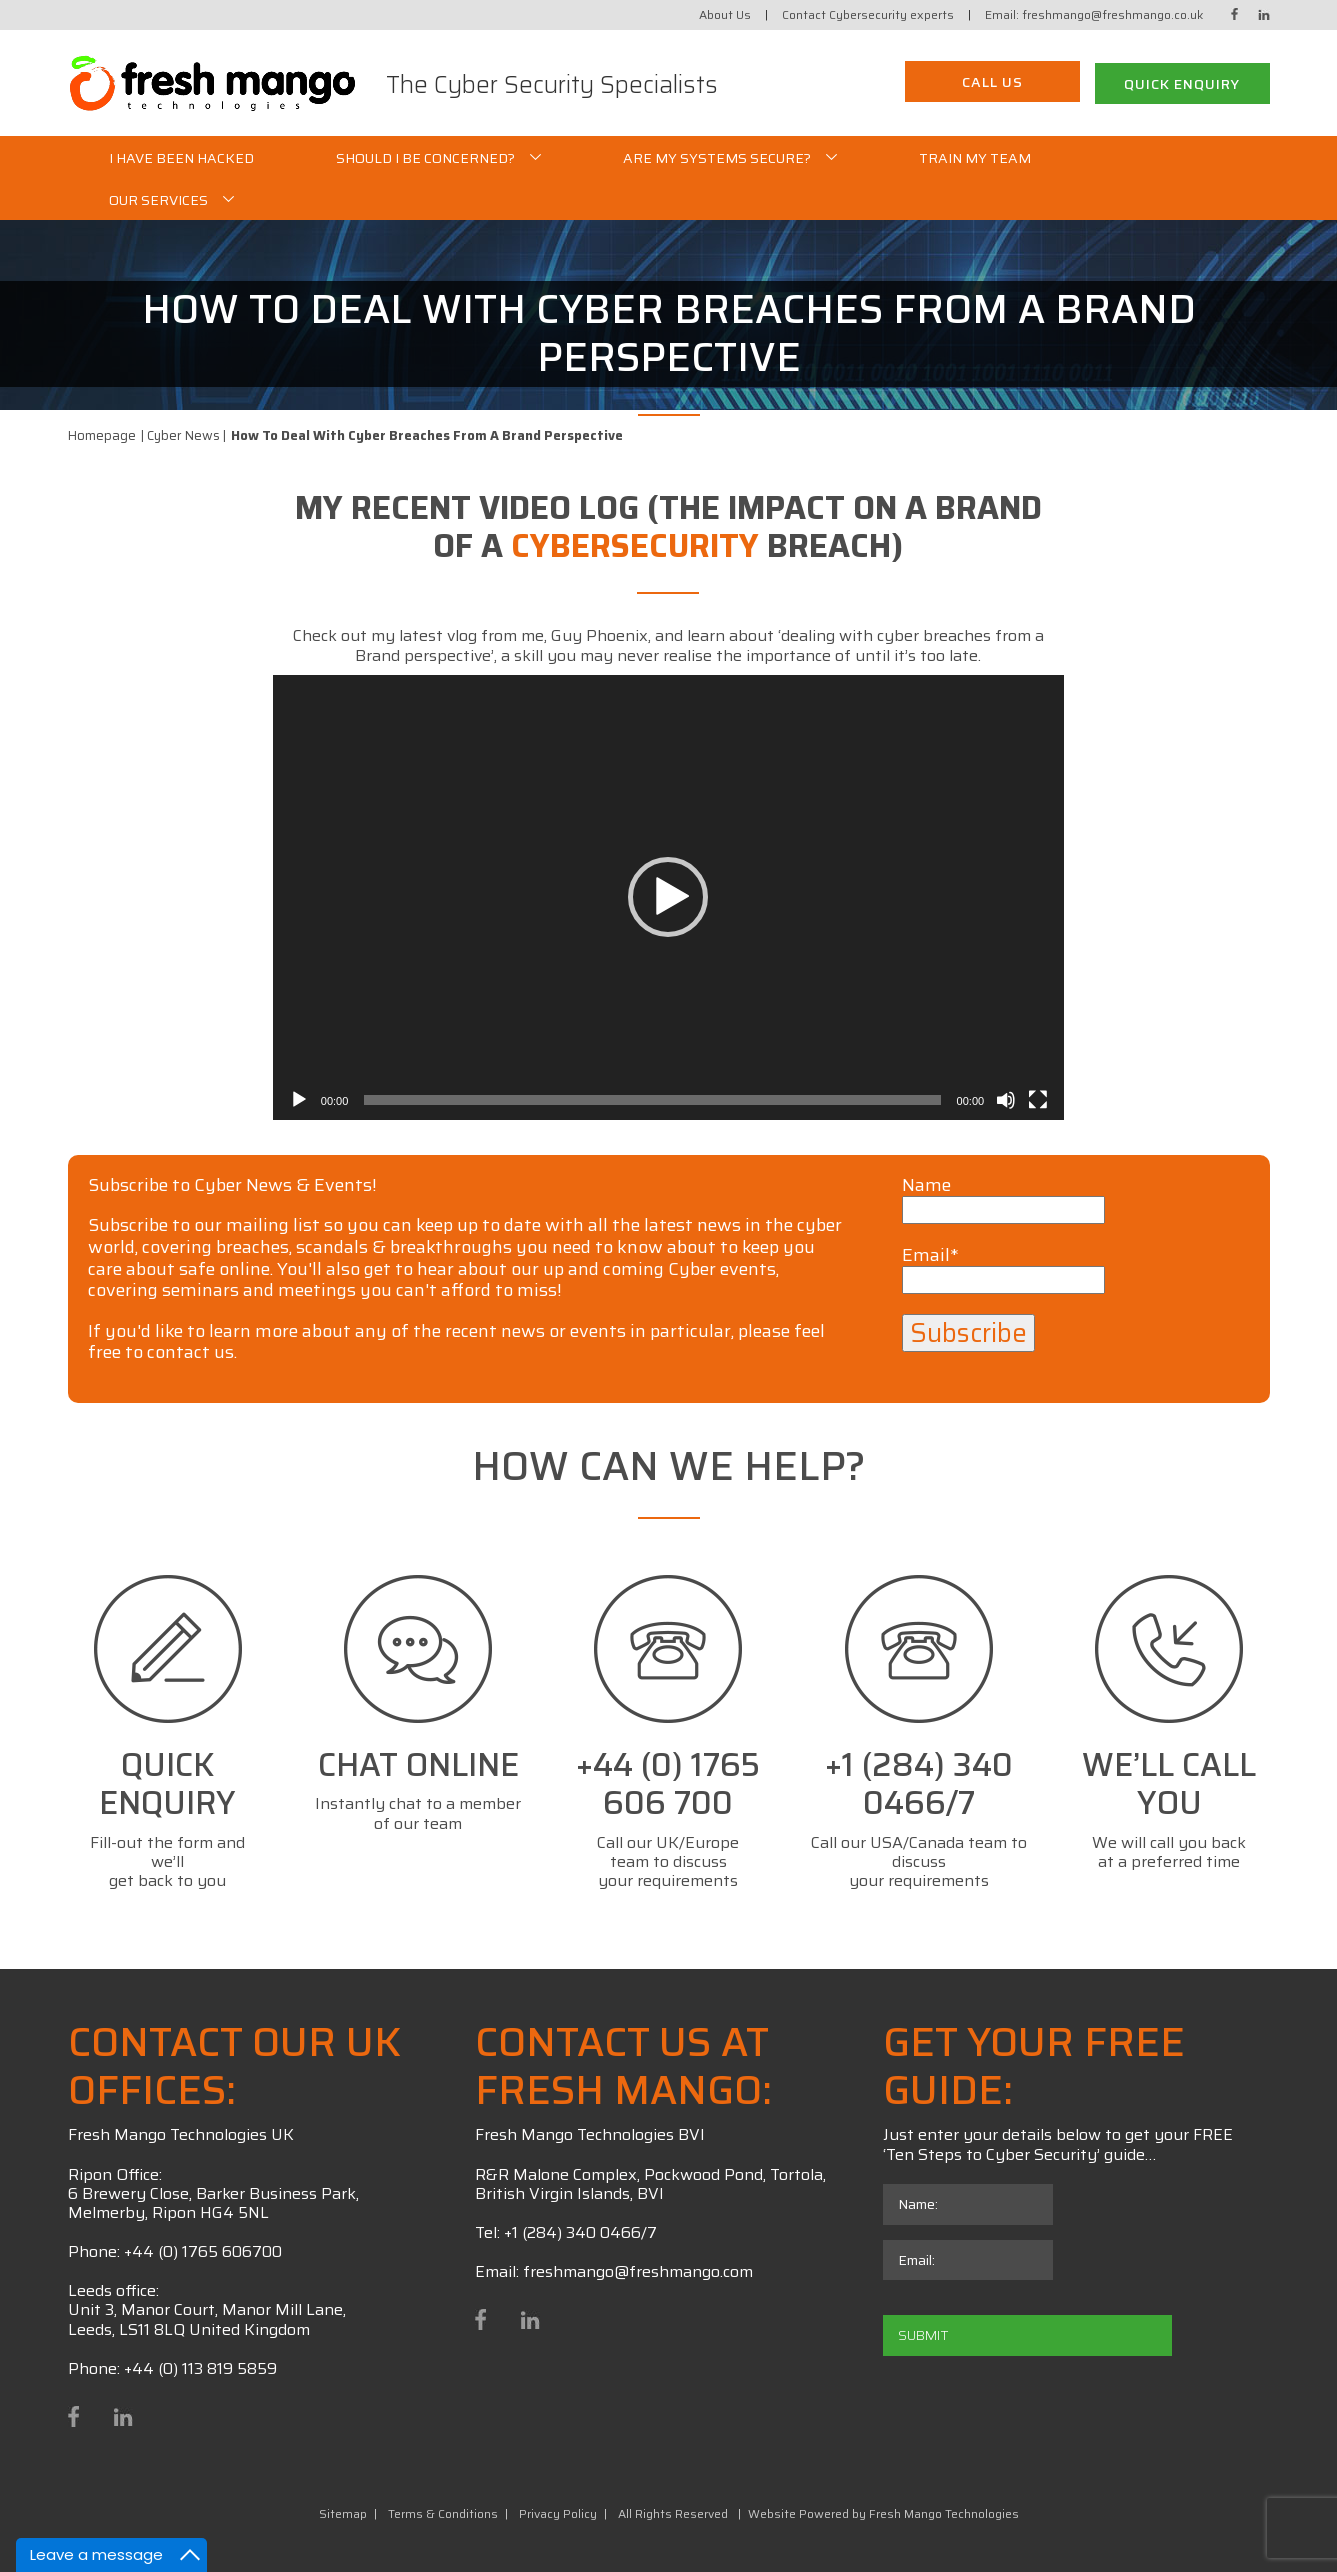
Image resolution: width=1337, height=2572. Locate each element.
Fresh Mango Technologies (944, 2513)
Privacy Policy (558, 2513)
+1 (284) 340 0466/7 (580, 2232)
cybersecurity (635, 546)
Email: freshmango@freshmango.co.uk (1094, 14)
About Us (725, 14)
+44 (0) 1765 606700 (203, 2251)
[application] (668, 897)
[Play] (299, 1100)
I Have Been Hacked (181, 158)
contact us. (192, 1352)
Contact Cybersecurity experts (868, 14)
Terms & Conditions (443, 2513)
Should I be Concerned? (425, 158)
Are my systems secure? (717, 158)
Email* (1003, 1269)
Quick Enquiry (1182, 84)
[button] (668, 897)
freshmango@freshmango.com (638, 2271)
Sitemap (343, 2513)
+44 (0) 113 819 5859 (200, 2368)
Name (1003, 1199)
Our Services (158, 200)
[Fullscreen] (1038, 1100)
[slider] (652, 1100)
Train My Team (975, 158)
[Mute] (1006, 1100)
